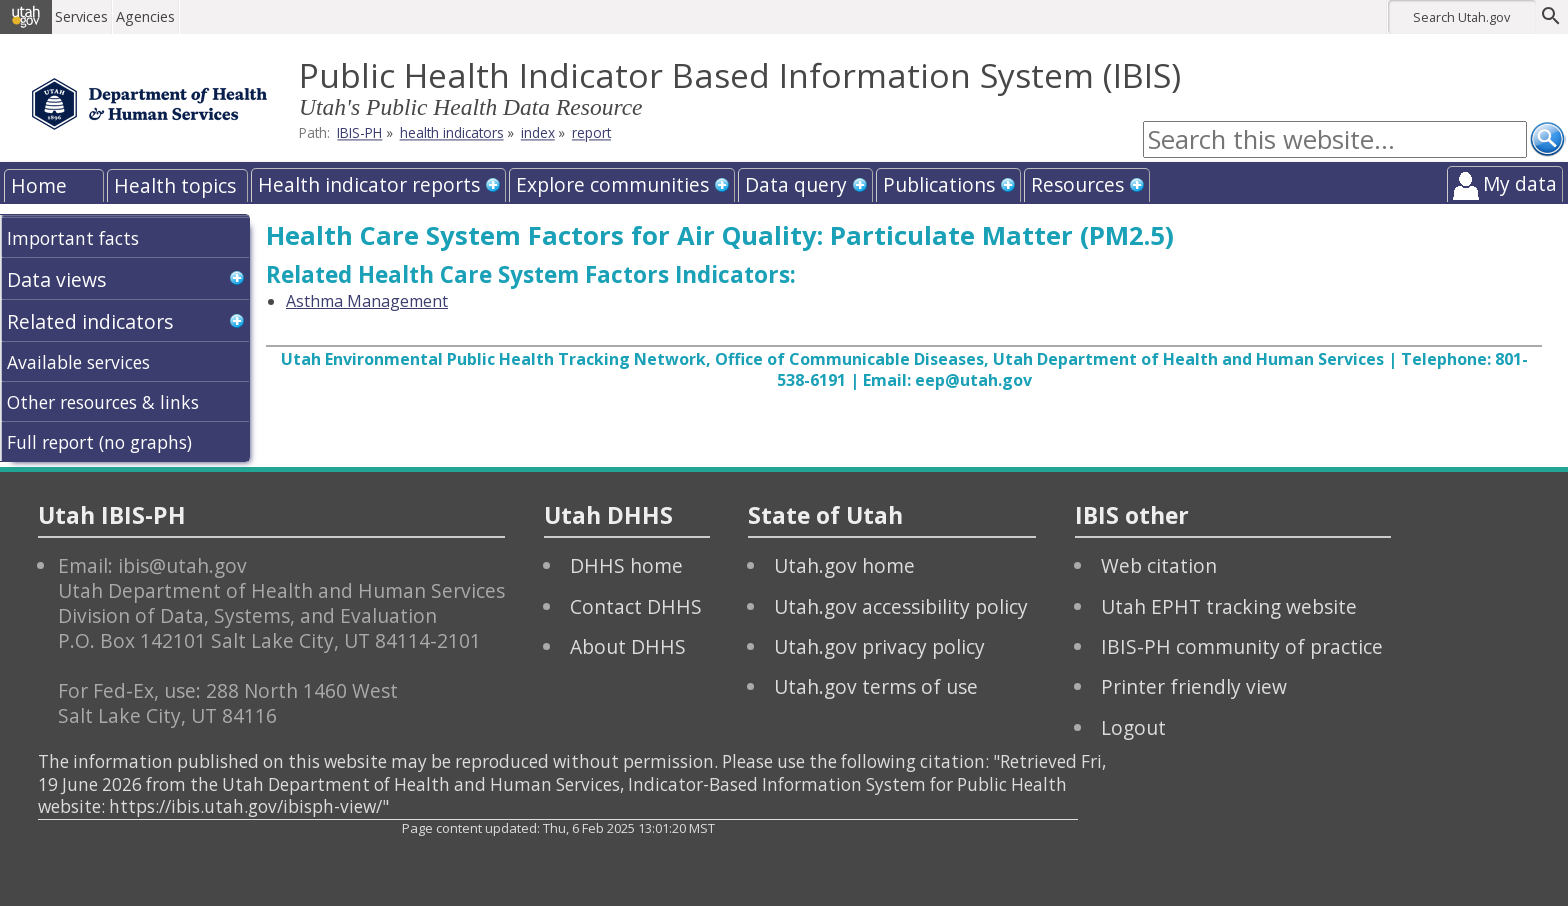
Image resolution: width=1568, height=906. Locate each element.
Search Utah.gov (1461, 17)
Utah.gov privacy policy (879, 646)
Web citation (1159, 565)
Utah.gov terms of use (876, 686)
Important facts (73, 238)
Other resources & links (103, 402)
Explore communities (612, 184)
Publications (939, 184)
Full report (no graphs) (99, 442)
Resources (1077, 184)
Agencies (147, 16)
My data (1520, 183)
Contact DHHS (636, 606)
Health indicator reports (369, 184)
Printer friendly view (1194, 686)
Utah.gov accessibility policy (901, 606)
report (591, 133)
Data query (796, 184)
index (538, 133)
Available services (78, 362)
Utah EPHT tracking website (1229, 606)
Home (39, 185)
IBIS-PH (359, 133)
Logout (1133, 727)
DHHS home (626, 565)
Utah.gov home (844, 565)
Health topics (175, 185)
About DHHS (628, 646)
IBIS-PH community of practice (1242, 646)
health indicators (452, 133)
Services (83, 16)
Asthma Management (367, 301)
